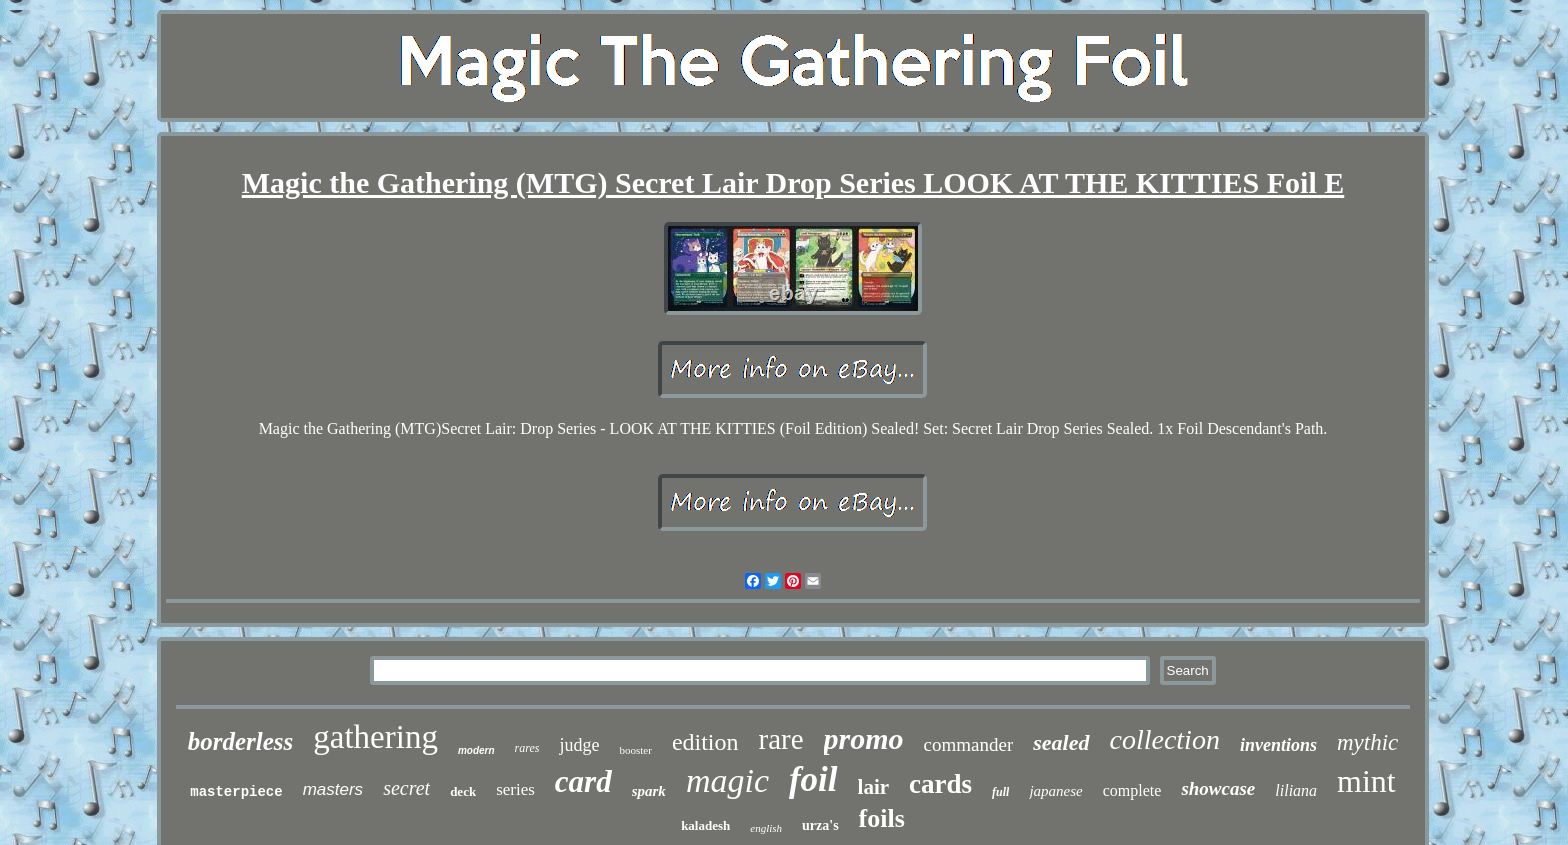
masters (333, 789)
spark (649, 791)
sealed (1061, 742)
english (766, 828)
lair (874, 787)
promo (864, 738)
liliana (1296, 790)
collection (1165, 739)
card (583, 781)
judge (579, 745)
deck (463, 791)
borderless (241, 741)
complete (1132, 790)
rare (781, 739)
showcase (1218, 788)
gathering (375, 737)
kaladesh (705, 825)
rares (527, 748)
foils (882, 818)
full (1000, 792)
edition (705, 742)
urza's (820, 825)
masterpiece (236, 792)
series (515, 789)
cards (940, 784)
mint (1366, 781)
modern (476, 750)
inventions (1278, 745)
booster (635, 750)
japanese (1055, 791)
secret (406, 788)
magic (727, 780)
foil (813, 779)
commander (969, 744)
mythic (1367, 742)
